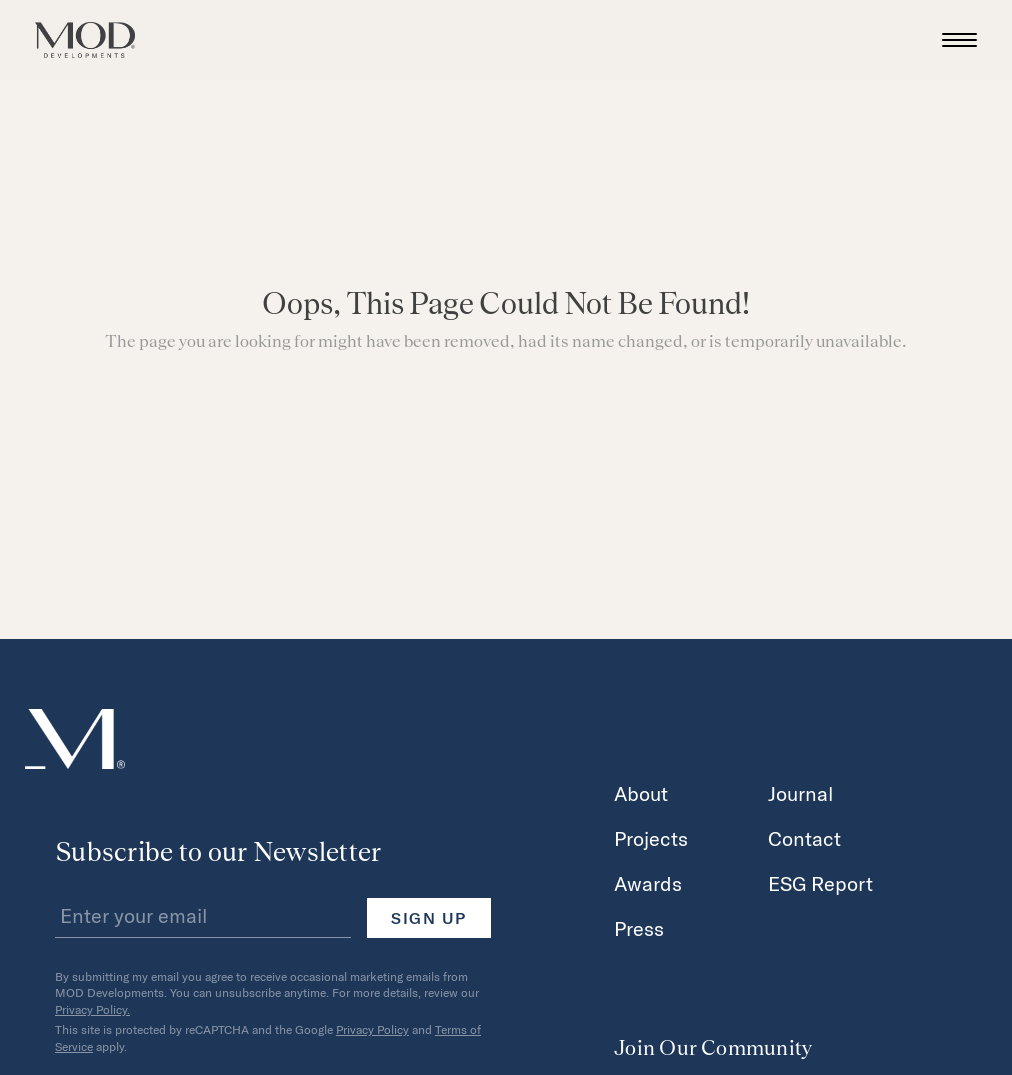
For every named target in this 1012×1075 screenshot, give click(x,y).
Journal (801, 793)
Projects (651, 838)
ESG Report (820, 883)
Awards (648, 883)
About (641, 793)
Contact (804, 838)
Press (639, 928)
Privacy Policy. (92, 1009)
